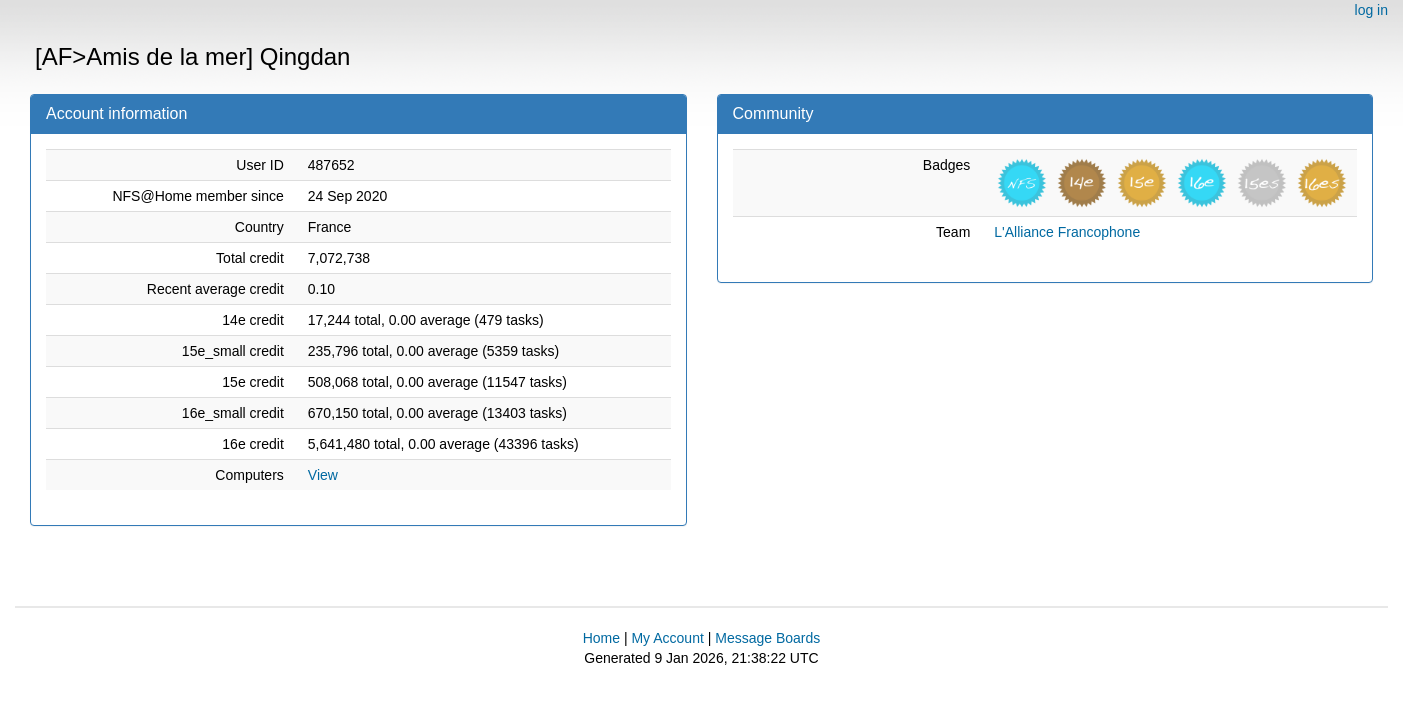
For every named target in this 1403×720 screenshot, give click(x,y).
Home (601, 638)
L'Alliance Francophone (1067, 232)
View (323, 475)
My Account (667, 638)
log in (1371, 10)
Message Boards (767, 638)
